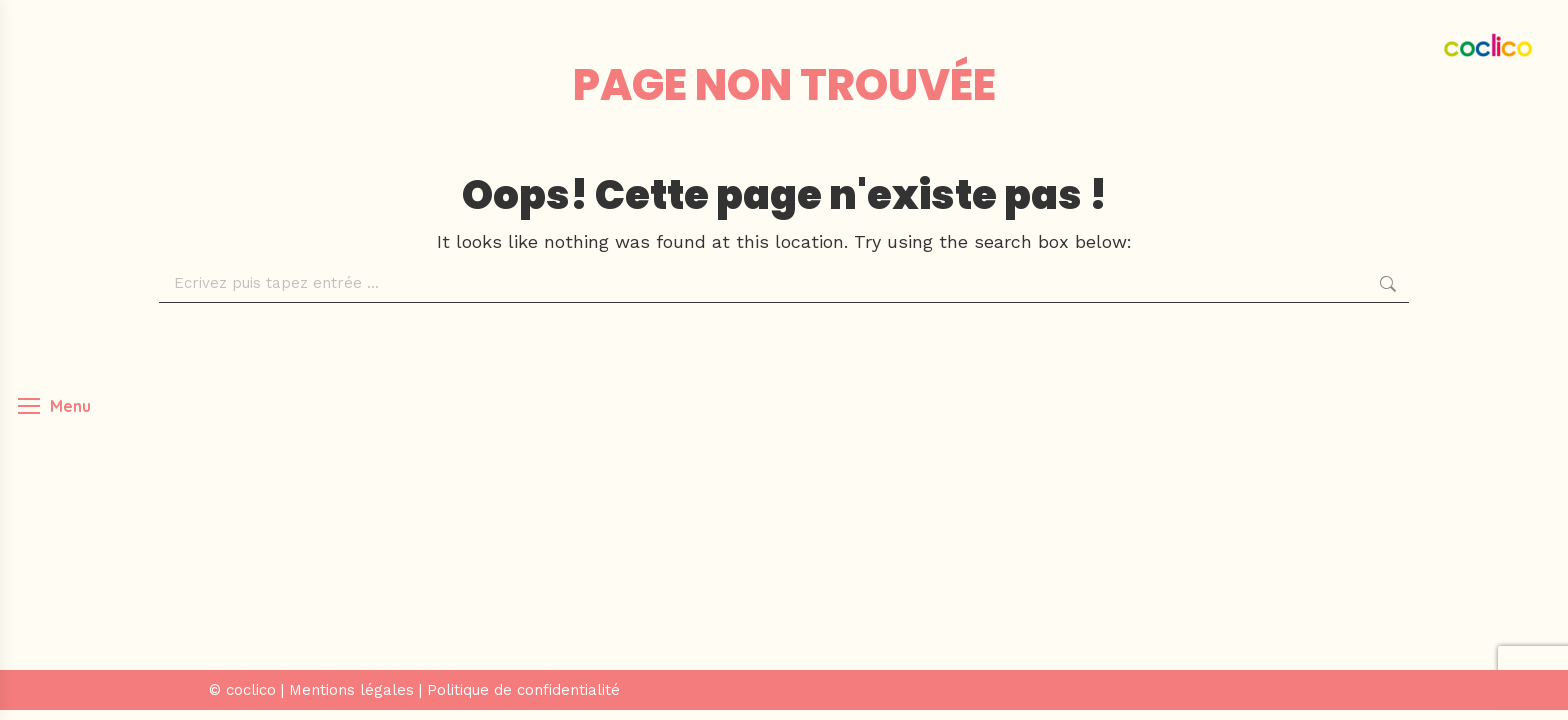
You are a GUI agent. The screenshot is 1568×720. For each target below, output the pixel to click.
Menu (70, 406)
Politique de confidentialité (523, 690)
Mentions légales (351, 690)
